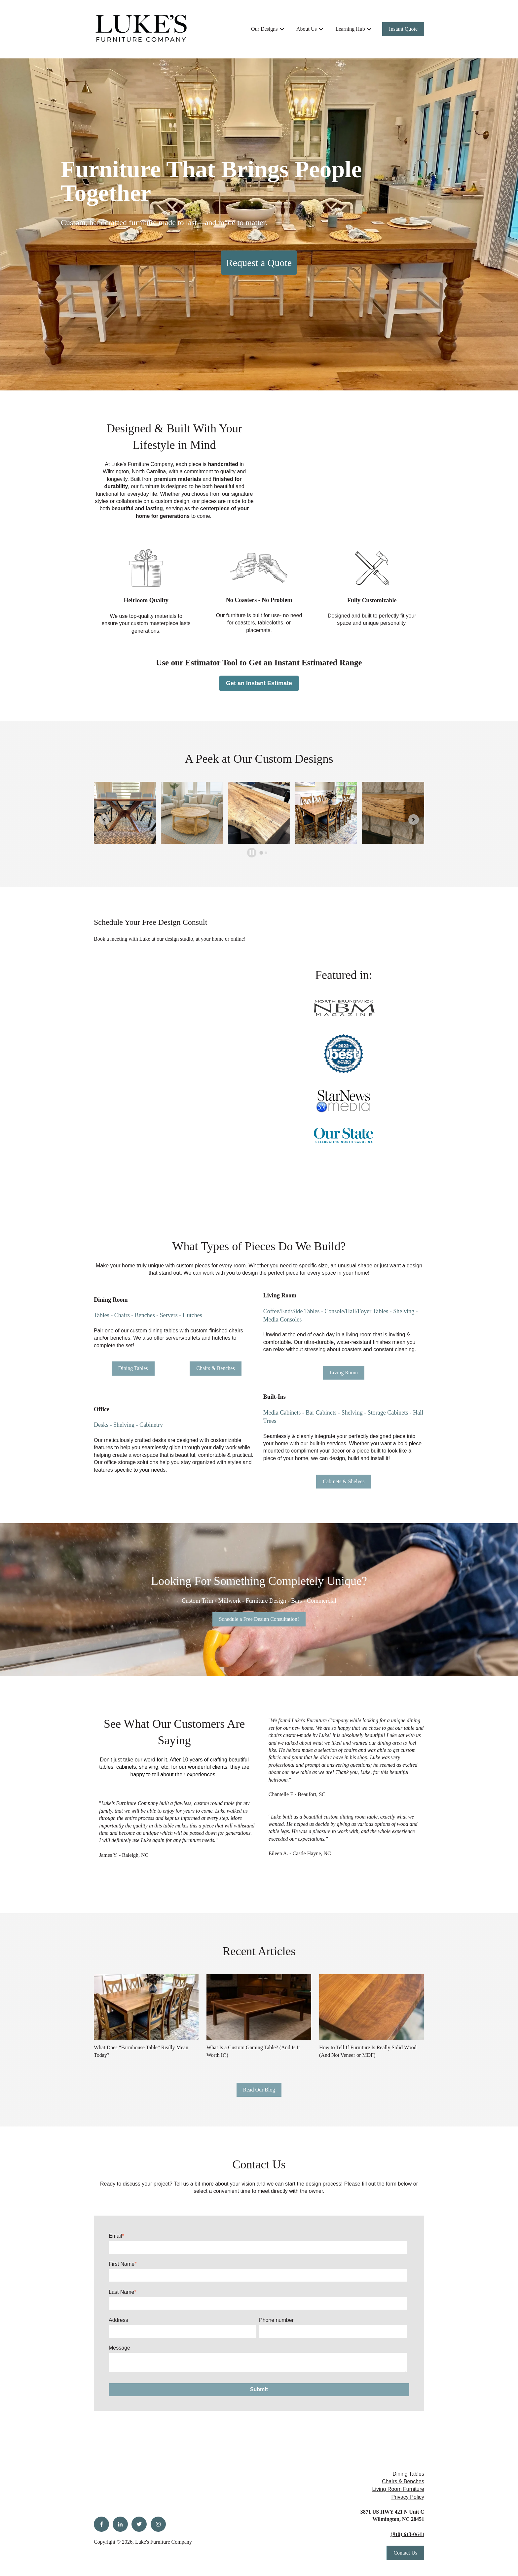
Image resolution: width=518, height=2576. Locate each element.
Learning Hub (350, 29)
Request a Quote (259, 262)
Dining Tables (133, 1368)
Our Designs (264, 29)
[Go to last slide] (104, 819)
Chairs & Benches (215, 1368)
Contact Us (405, 2553)
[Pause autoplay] (252, 852)
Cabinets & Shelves (343, 1481)
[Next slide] (413, 819)
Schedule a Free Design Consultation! (259, 1619)
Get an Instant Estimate (259, 683)
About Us (306, 29)
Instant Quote (403, 29)
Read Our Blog (259, 2089)
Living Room (344, 1372)
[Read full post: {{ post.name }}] (146, 2007)
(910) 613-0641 (407, 2534)
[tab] (261, 853)
